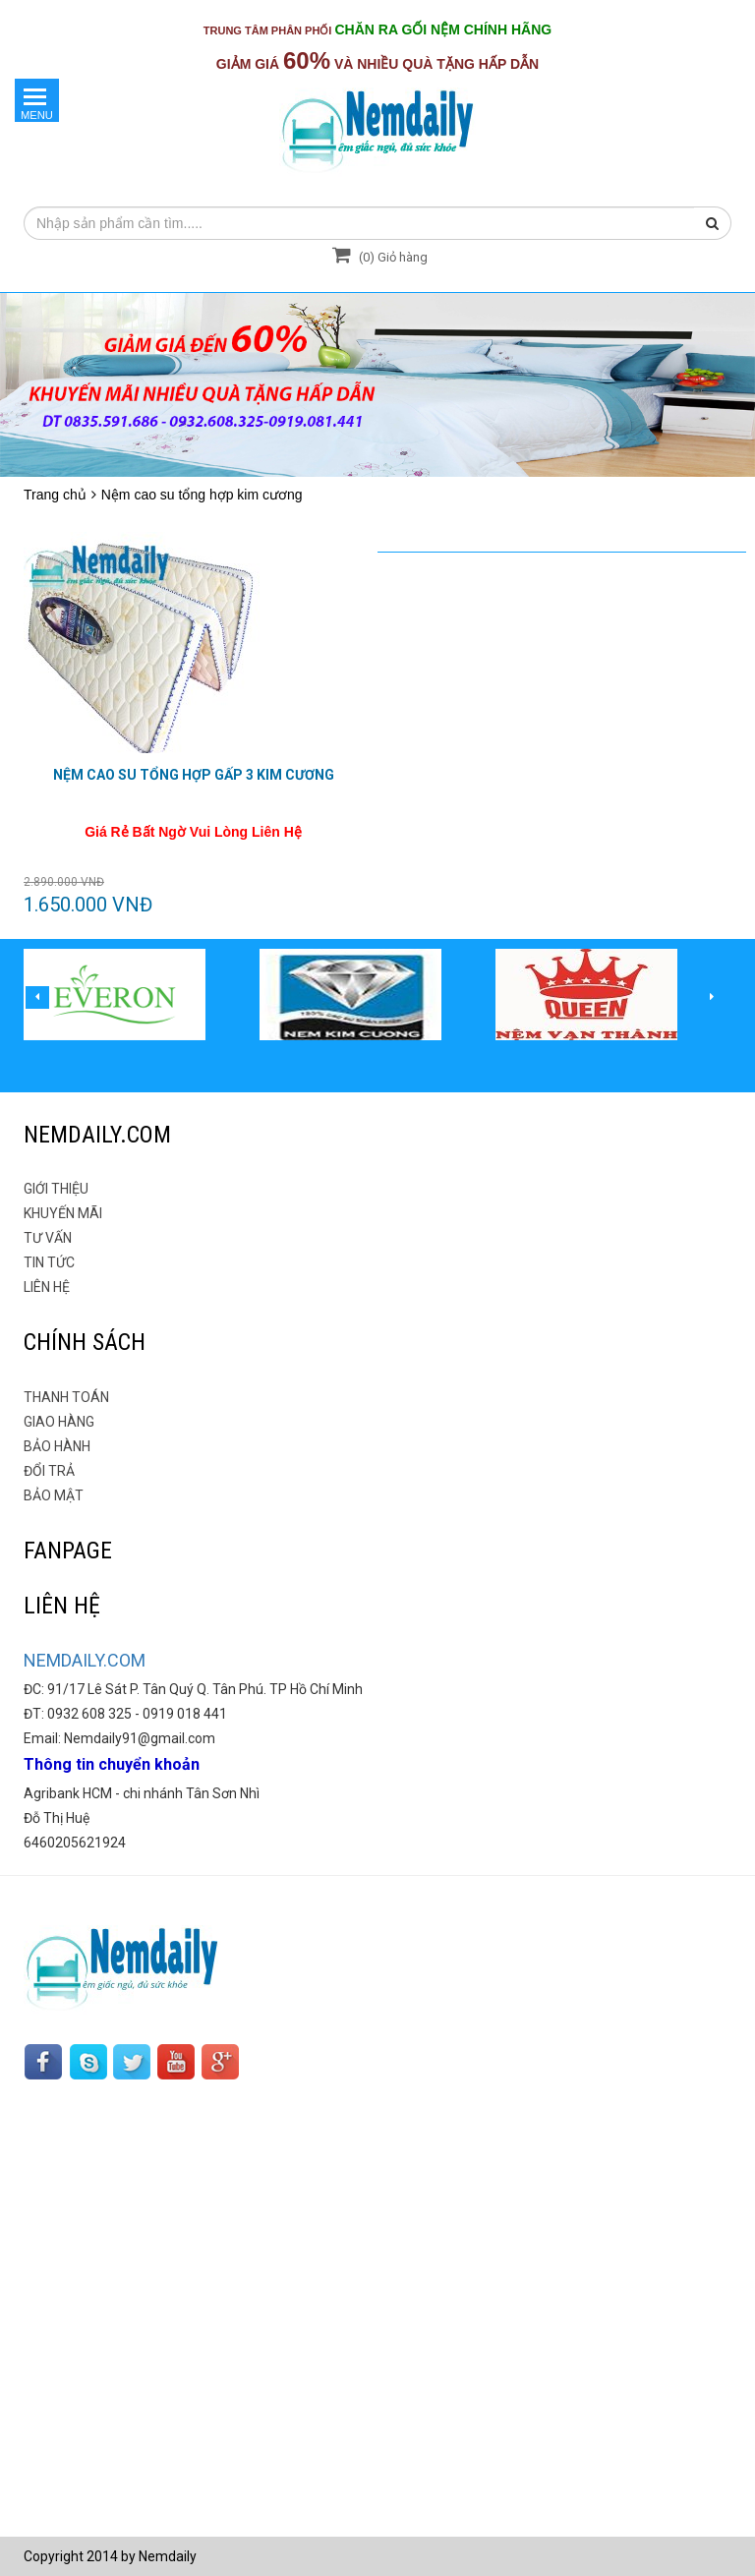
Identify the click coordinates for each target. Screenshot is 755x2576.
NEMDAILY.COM (84, 1660)
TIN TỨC (49, 1262)
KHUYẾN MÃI (63, 1213)
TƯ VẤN (48, 1238)
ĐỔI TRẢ (49, 1471)
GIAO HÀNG (59, 1422)
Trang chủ (55, 494)
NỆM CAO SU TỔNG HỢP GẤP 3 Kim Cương (193, 775)
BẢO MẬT (54, 1495)
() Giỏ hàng (377, 257)
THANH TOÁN (66, 1397)
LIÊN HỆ (47, 1287)
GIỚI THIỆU (56, 1189)
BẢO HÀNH (57, 1446)
